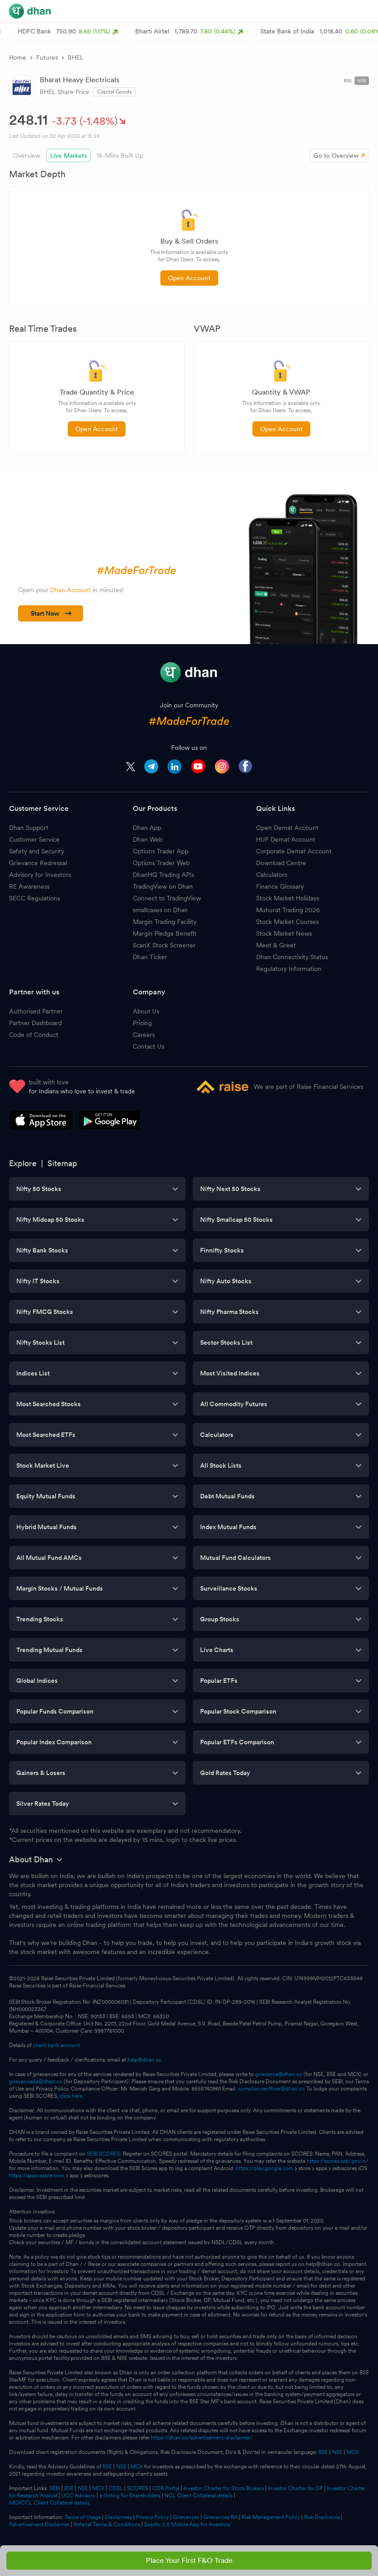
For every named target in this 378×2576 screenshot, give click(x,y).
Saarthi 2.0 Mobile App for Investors (187, 2524)
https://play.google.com (264, 2168)
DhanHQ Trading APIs (163, 874)
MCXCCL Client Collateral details (49, 2503)
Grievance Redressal (38, 863)
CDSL (115, 2488)
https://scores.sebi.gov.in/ (338, 2161)
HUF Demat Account (285, 839)
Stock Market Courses (287, 921)
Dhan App (147, 827)
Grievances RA (220, 2517)
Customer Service (34, 839)
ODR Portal (165, 2488)
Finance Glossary (280, 886)
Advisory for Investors (40, 874)
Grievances (186, 2517)
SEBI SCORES (103, 2154)
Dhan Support (28, 827)
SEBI (54, 2488)
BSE (348, 80)
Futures (47, 57)
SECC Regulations (34, 898)
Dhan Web (148, 839)
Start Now (51, 613)
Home (17, 57)
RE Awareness (29, 886)
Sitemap (62, 1163)
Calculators (271, 874)
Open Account (189, 278)
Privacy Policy (152, 2517)
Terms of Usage (83, 2517)
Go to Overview (339, 155)
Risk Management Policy (271, 2517)
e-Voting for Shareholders (129, 2495)
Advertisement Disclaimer (39, 2524)
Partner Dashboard (35, 1023)
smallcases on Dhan (160, 910)
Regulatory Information (289, 968)
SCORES (137, 2488)
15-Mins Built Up (120, 155)
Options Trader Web (161, 863)
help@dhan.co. (145, 2060)
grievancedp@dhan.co (35, 2081)
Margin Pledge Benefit (164, 933)
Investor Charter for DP (295, 2488)
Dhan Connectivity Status (292, 957)
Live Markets (68, 155)
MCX (352, 2452)
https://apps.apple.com (36, 2175)
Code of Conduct (33, 1034)
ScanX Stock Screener (164, 945)
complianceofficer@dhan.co (271, 2089)
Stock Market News (284, 933)
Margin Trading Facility (164, 921)
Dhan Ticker (150, 957)
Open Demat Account (287, 827)
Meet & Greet (276, 945)
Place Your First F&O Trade (189, 2560)
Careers (144, 1034)
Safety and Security (36, 851)
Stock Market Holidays (287, 898)
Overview (26, 155)
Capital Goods (114, 92)
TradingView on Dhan (163, 886)
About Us (146, 1011)
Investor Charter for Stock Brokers (223, 2488)
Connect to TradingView (167, 898)
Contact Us (148, 1046)
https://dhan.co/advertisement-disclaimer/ (201, 2438)
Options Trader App (160, 851)
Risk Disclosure (322, 2517)
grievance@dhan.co (278, 2074)
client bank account (56, 2045)
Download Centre (281, 863)
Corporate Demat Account (293, 851)
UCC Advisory (78, 2495)
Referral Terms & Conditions (107, 2524)
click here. (72, 2096)
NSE (361, 80)
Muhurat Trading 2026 (288, 910)
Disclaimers (118, 2517)
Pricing (142, 1023)
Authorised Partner (36, 1011)
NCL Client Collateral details (198, 2495)
